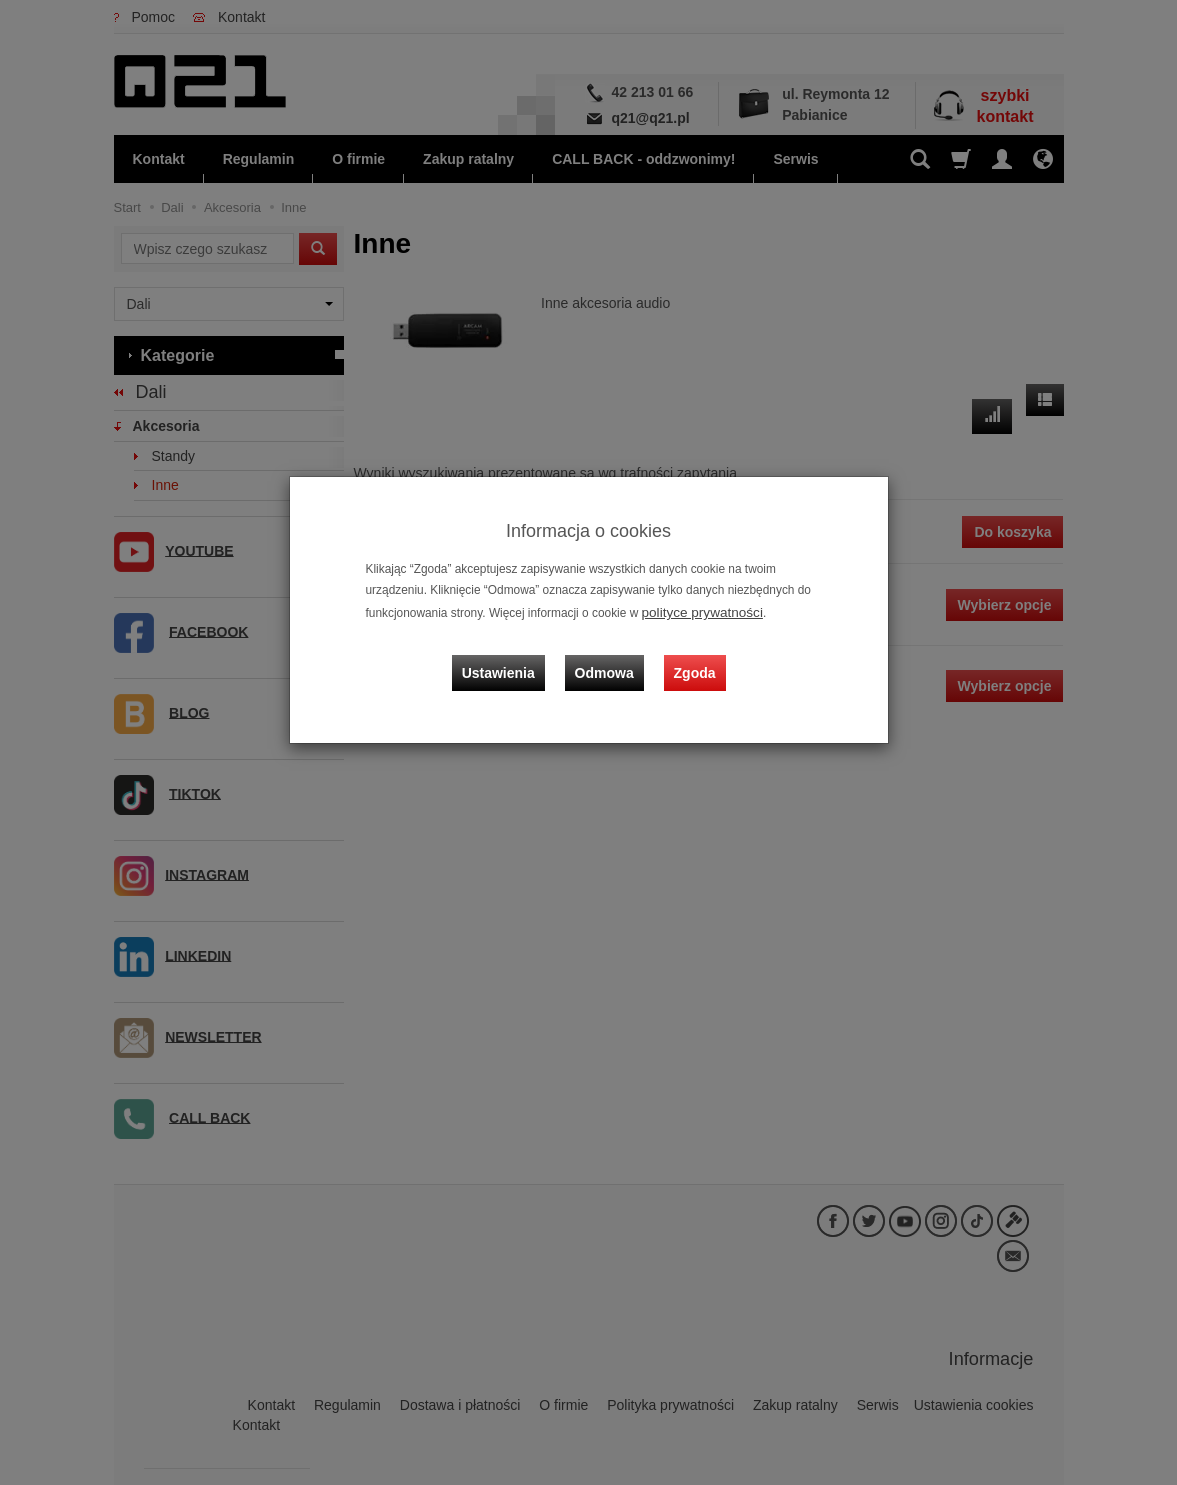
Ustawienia (512, 655)
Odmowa (609, 655)
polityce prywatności (695, 611)
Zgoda (690, 655)
